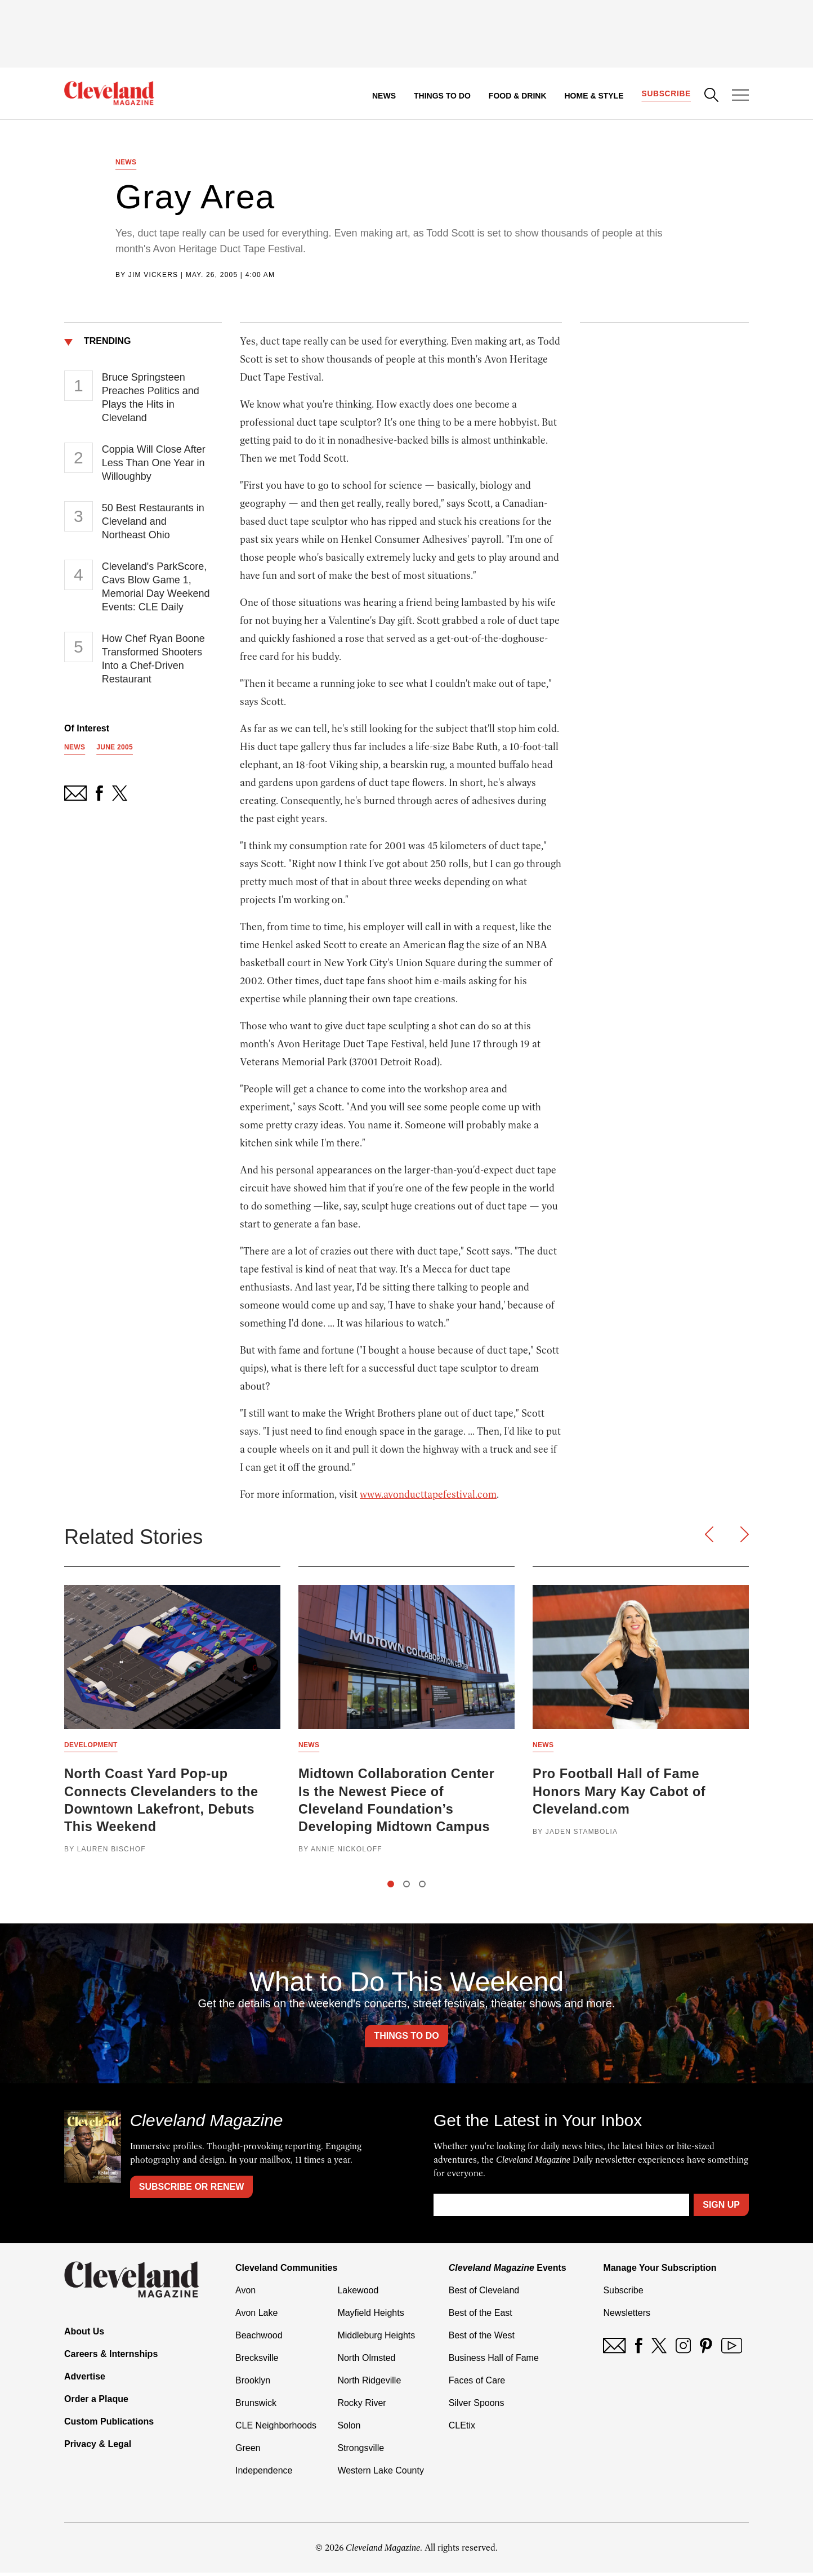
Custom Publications (109, 2425)
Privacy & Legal (97, 2447)
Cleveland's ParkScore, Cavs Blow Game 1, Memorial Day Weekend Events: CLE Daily (156, 588)
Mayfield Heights (370, 2316)
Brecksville (256, 2361)
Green (247, 2451)
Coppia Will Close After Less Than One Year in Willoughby (154, 464)
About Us (84, 2335)
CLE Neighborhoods (275, 2429)
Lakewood (357, 2293)
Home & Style (593, 95)
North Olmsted (366, 2361)
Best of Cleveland (484, 2293)
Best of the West (482, 2338)
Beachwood (259, 2338)
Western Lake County (380, 2474)
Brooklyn (252, 2384)
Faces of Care (477, 2384)
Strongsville (360, 2451)
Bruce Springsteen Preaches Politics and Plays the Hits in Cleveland (150, 399)
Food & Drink (517, 95)
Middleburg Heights (376, 2338)
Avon (245, 2293)
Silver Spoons (476, 2406)
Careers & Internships (111, 2357)
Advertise (84, 2380)
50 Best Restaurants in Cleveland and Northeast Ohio (153, 523)
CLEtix (462, 2429)
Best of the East (480, 2316)
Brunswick (255, 2406)
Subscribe (666, 93)
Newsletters (626, 2316)
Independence (263, 2474)
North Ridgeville (369, 2384)
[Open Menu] (740, 96)
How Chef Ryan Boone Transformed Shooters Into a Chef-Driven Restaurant (153, 660)
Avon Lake (256, 2316)
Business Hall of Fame (494, 2361)
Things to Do (441, 95)
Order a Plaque (96, 2402)
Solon (348, 2429)
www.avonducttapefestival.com (428, 1496)
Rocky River (361, 2406)
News (383, 95)
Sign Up (721, 2208)
